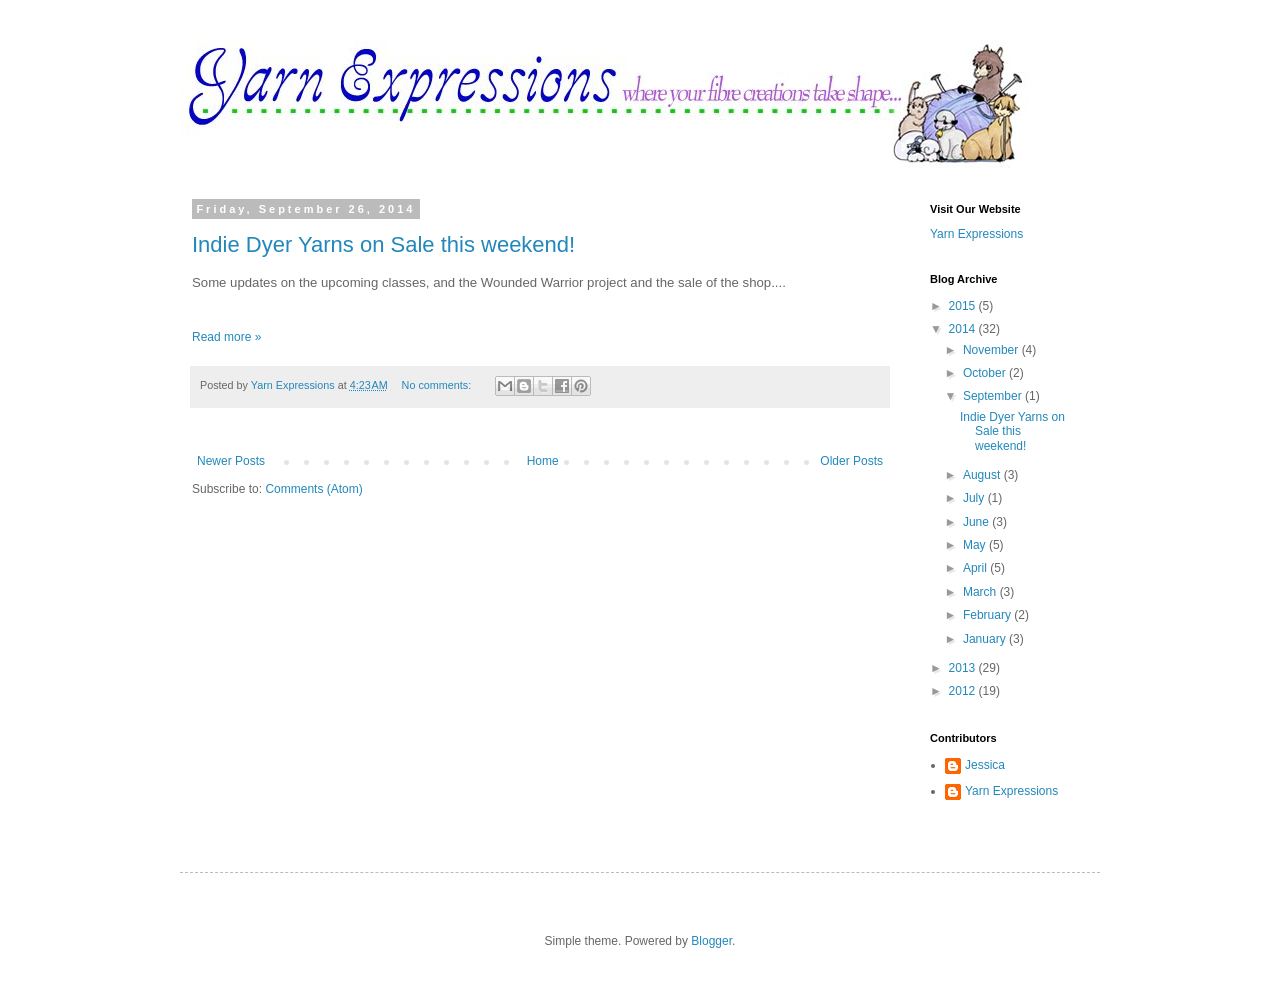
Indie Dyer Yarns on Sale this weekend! (383, 244)
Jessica (985, 765)
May (976, 545)
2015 (964, 306)
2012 (964, 691)
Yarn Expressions (976, 234)
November (992, 350)
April (976, 568)
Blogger (711, 941)
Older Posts (851, 461)
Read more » (226, 337)
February (988, 615)
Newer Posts (231, 461)
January (986, 639)
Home (543, 461)
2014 (964, 329)
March (981, 592)
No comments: (438, 385)
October (986, 373)
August (983, 475)
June (977, 522)
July (975, 498)
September (994, 396)
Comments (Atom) (313, 489)
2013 (964, 668)
